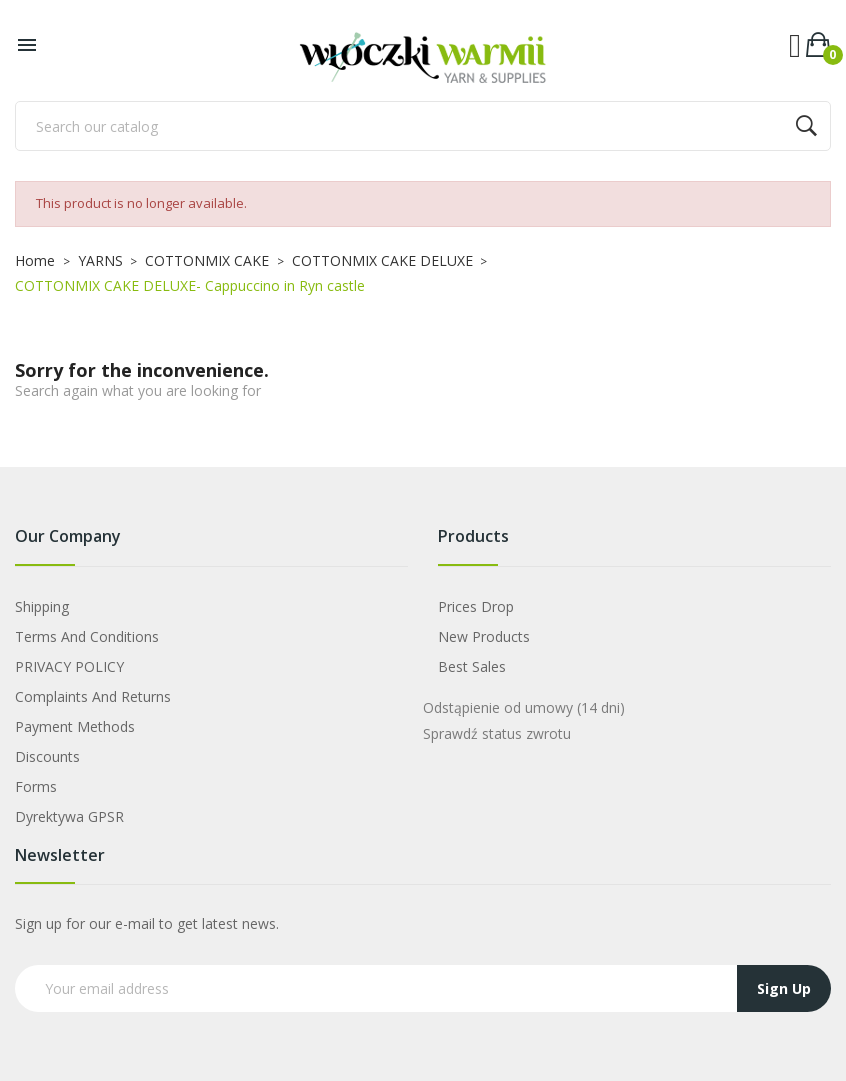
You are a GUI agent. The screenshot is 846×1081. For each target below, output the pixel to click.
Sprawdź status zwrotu (497, 733)
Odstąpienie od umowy (524, 707)
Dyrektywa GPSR (69, 816)
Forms (36, 786)
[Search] (423, 126)
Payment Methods (75, 726)
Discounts (47, 756)
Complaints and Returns (93, 696)
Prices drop (476, 606)
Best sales (472, 666)
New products (484, 636)
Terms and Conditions (87, 636)
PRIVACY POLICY (69, 666)
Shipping (42, 606)
